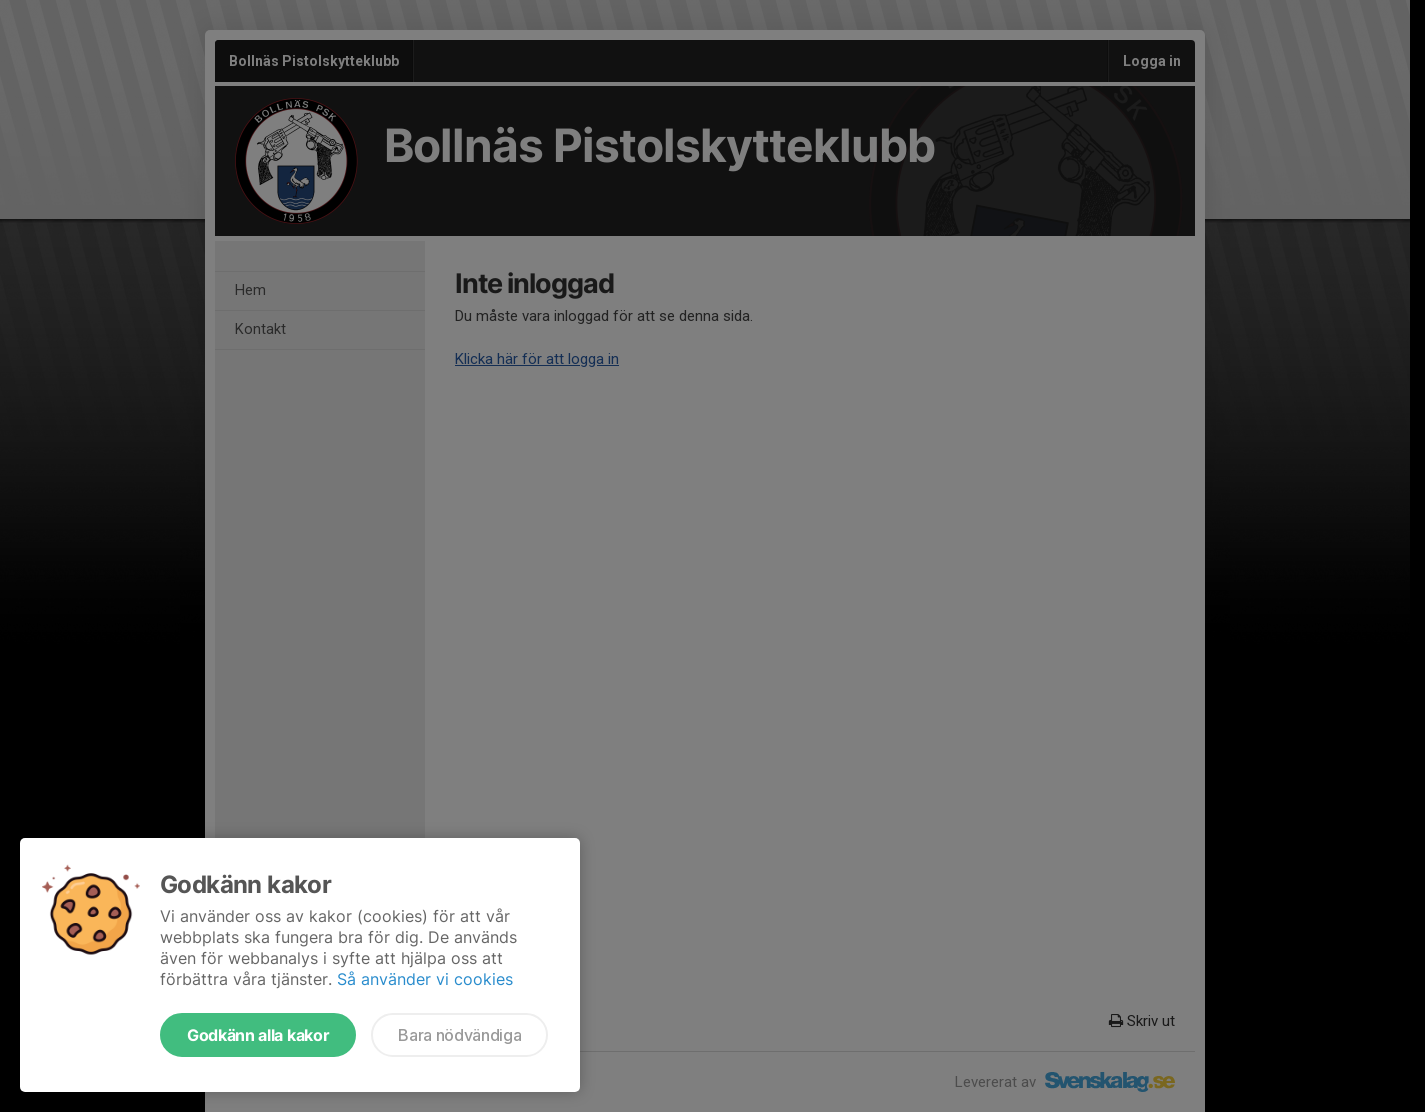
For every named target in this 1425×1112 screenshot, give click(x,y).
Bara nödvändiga (459, 1035)
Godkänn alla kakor (258, 1035)
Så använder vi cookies (425, 979)
